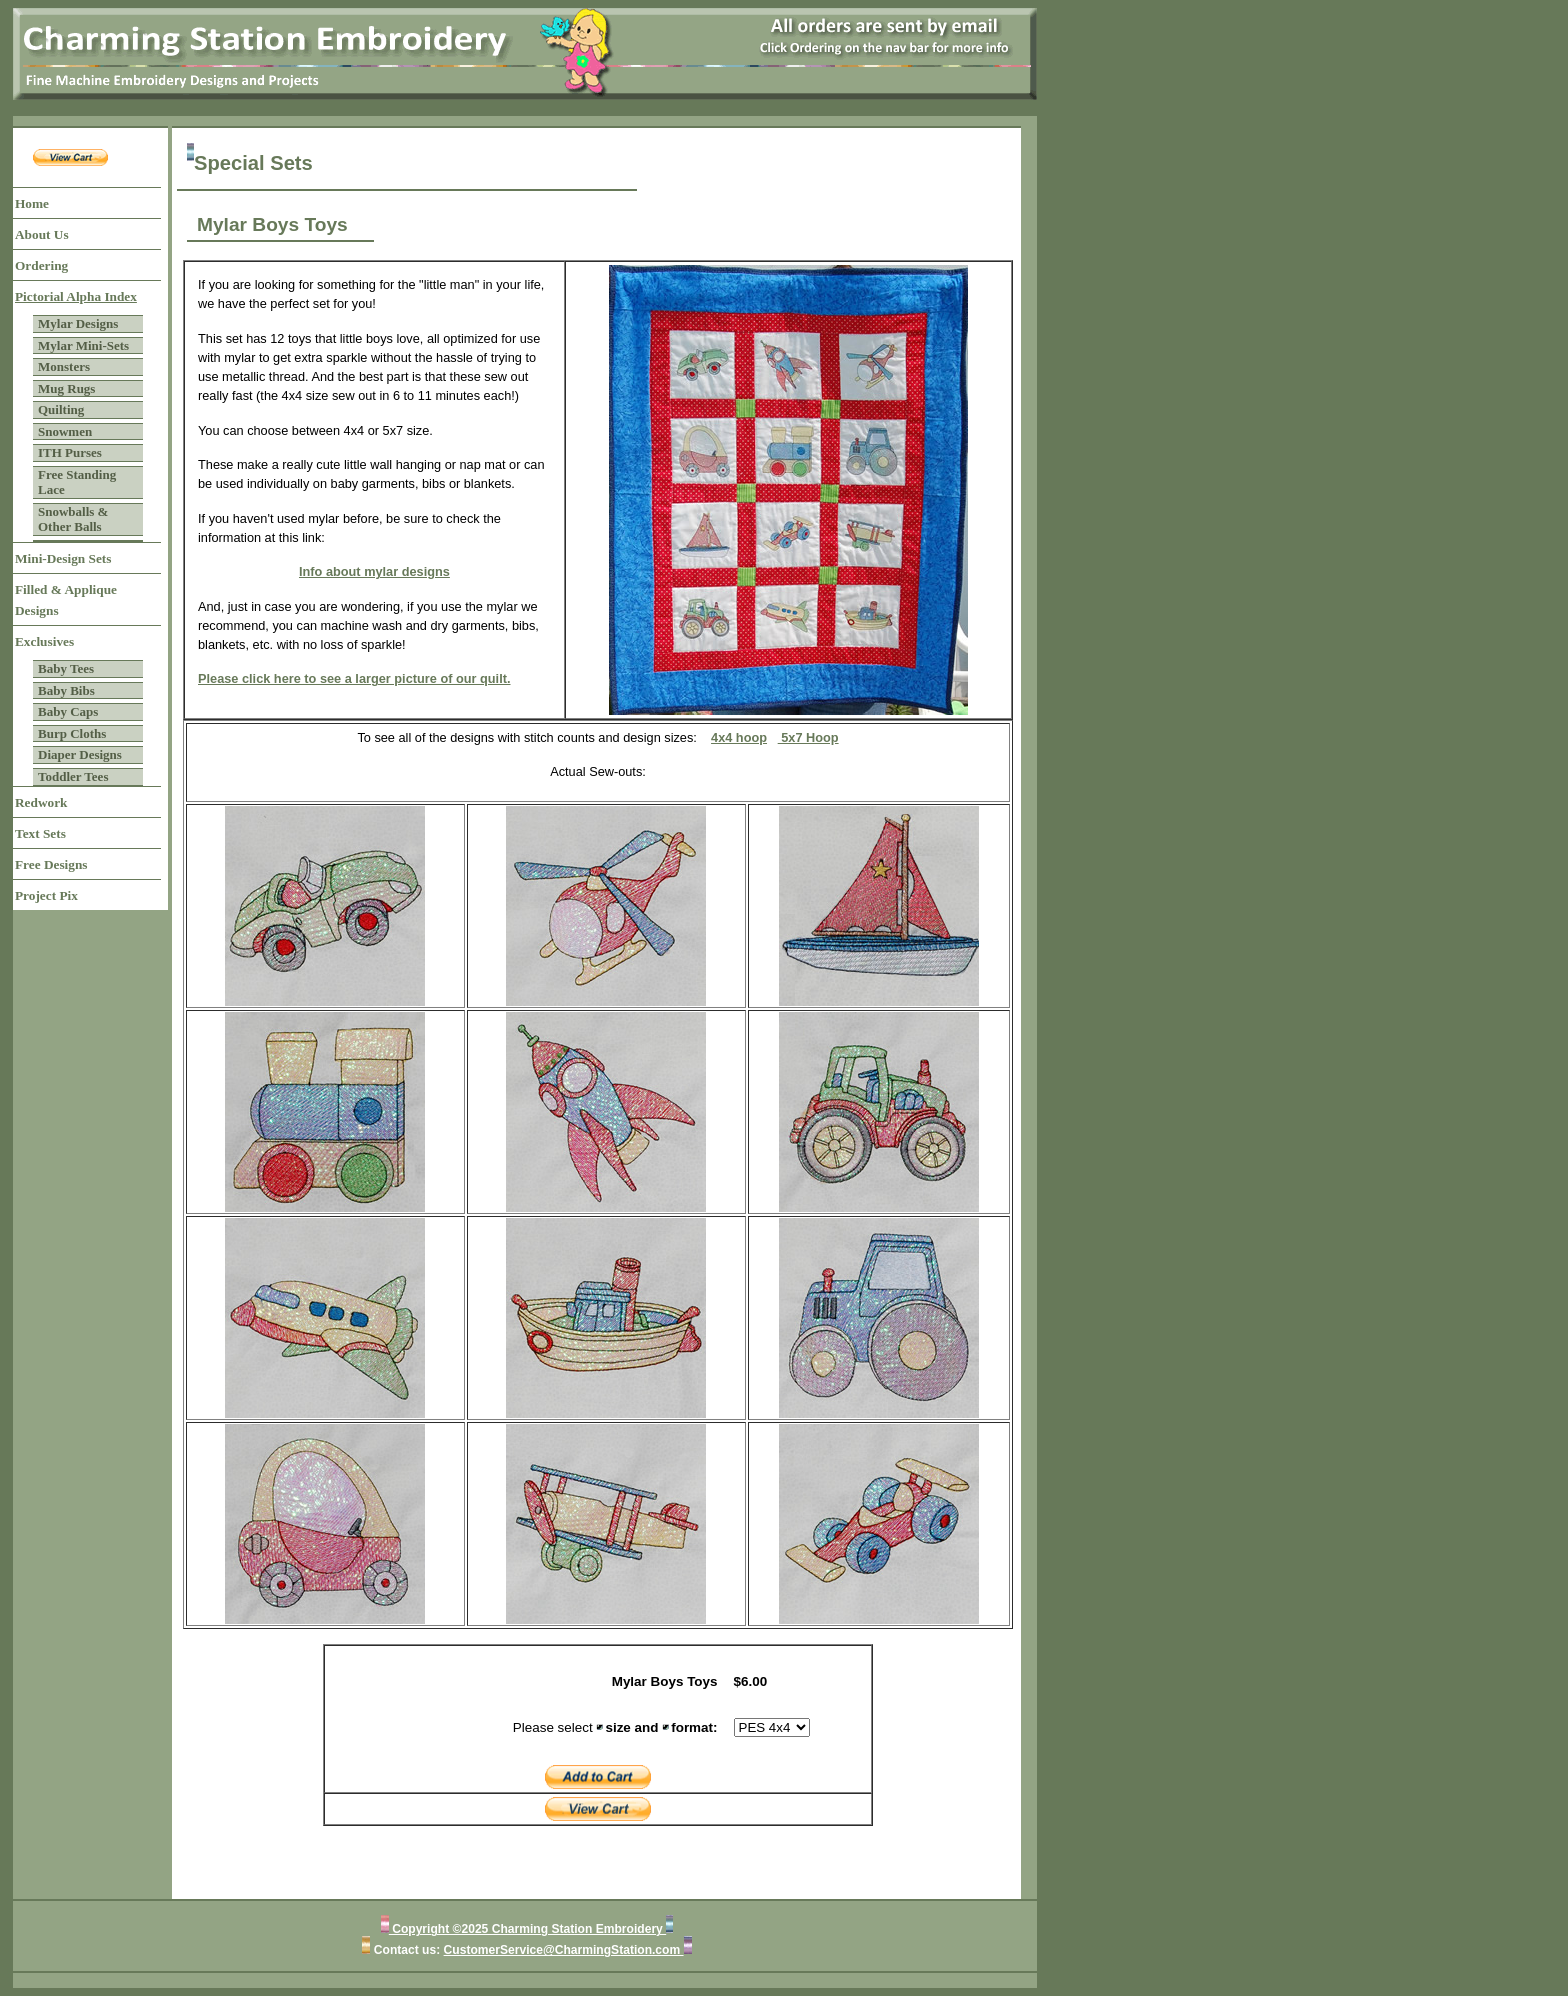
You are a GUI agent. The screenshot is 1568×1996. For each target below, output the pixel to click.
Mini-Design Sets (63, 558)
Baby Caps (68, 711)
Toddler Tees (73, 776)
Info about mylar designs (374, 571)
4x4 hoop (739, 737)
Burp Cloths (72, 733)
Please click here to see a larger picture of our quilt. (354, 678)
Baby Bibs (66, 690)
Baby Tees (66, 668)
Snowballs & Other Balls (73, 519)
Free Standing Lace (77, 482)
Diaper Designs (80, 754)
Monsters (64, 366)
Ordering (41, 265)
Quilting (61, 409)
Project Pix (46, 895)
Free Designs (51, 864)
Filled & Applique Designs (66, 600)
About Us (42, 234)
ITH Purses (70, 452)
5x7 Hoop (808, 737)
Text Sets (40, 833)
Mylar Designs (78, 323)
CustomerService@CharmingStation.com (564, 1950)
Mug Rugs (66, 388)
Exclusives (44, 641)
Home (32, 203)
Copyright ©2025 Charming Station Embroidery (527, 1929)
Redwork (41, 802)
